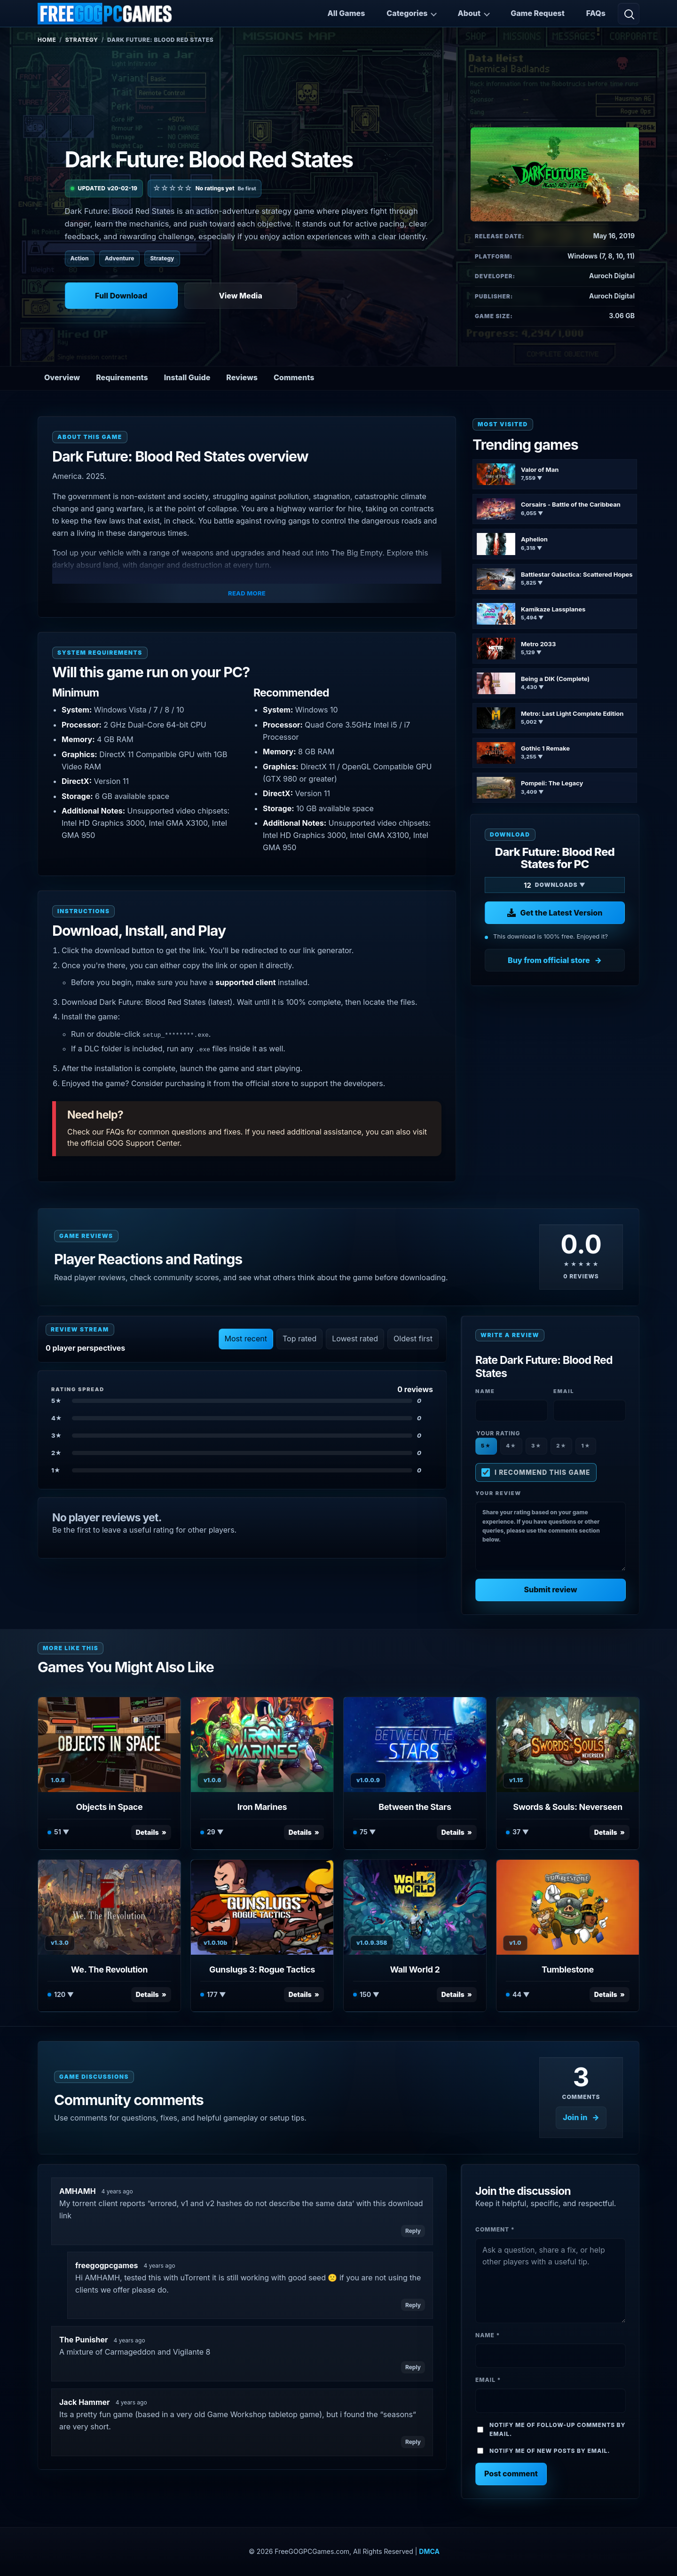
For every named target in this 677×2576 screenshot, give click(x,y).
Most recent (246, 1338)
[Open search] (628, 13)
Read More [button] (247, 593)
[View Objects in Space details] (109, 1744)
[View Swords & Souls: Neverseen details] (567, 1744)
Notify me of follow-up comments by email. (557, 2429)
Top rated (299, 1338)
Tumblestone (568, 1969)
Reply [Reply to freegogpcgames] (413, 2305)
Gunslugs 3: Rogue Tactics (262, 1969)
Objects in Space (109, 1807)
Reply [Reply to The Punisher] (413, 2367)
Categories (406, 13)
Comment (495, 2229)
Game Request (538, 13)
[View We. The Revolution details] (109, 1907)
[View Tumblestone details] (567, 1907)
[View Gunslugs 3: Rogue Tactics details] (262, 1907)
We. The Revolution (109, 1969)
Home (47, 39)
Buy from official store (549, 960)
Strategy (81, 39)
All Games (346, 13)
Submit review (550, 1589)
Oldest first (413, 1338)
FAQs (596, 13)
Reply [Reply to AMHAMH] (413, 2230)
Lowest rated (355, 1338)
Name (487, 2335)
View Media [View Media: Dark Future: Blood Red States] (240, 295)
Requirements (122, 377)
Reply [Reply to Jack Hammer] (413, 2441)
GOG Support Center (143, 1143)
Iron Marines (262, 1807)
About (468, 13)
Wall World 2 (415, 1969)
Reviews (242, 377)
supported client (245, 982)
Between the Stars (414, 1807)
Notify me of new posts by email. (549, 2450)
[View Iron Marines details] (262, 1744)
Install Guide (187, 377)
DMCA (429, 2551)
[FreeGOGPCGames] (105, 13)
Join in (575, 2117)
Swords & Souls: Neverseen (567, 1807)
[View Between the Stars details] (415, 1744)
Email (488, 2379)
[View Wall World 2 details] (415, 1907)
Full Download (121, 295)
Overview (62, 377)
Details (147, 1832)
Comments (294, 377)
